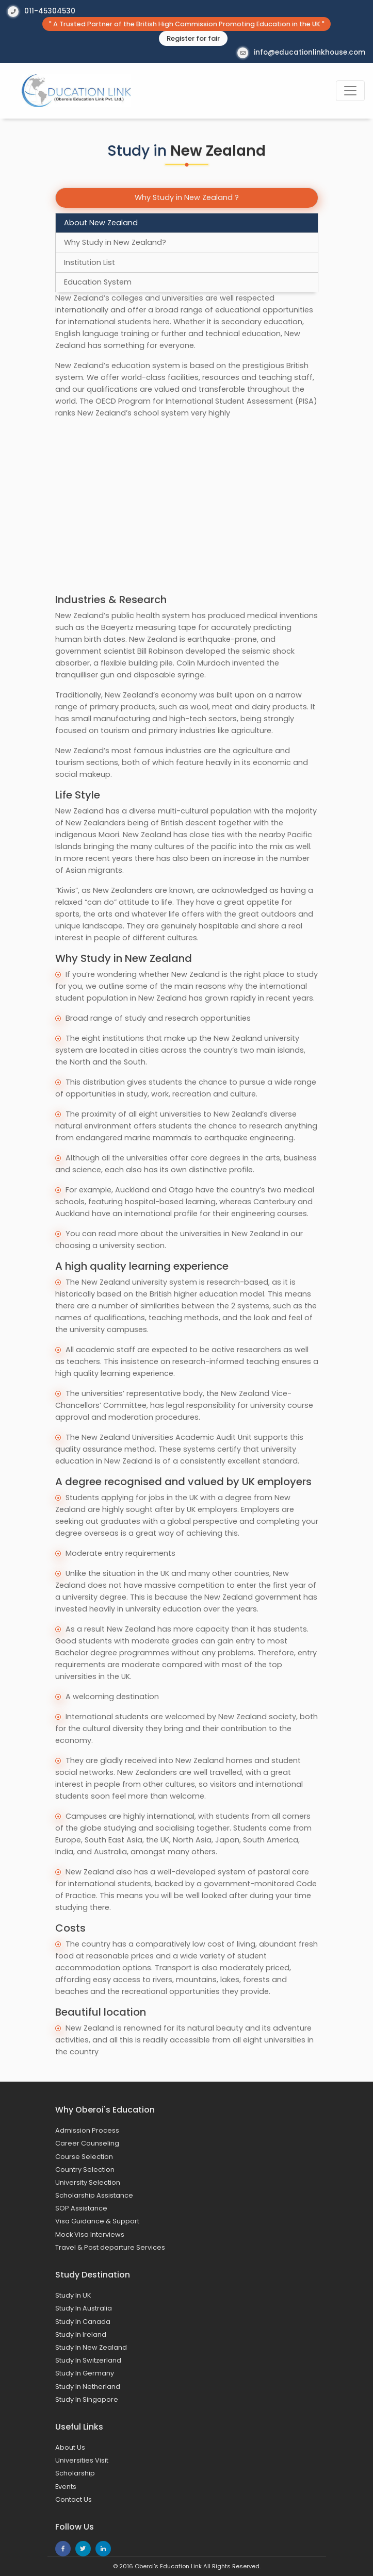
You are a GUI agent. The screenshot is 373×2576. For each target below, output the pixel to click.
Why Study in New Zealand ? (187, 197)
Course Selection (84, 2156)
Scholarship (75, 2473)
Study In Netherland (87, 2386)
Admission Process (87, 2130)
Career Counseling (87, 2143)
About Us (70, 2447)
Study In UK (73, 2295)
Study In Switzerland (88, 2360)
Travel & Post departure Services (110, 2247)
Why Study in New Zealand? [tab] (115, 242)
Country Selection (85, 2169)
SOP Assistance (81, 2208)
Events (65, 2486)
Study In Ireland (80, 2334)
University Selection (87, 2182)
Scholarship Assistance (94, 2195)
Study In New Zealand (91, 2347)
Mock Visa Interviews (89, 2234)
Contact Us (73, 2499)
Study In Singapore (86, 2399)
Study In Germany (84, 2373)
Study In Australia (83, 2308)
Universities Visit (81, 2460)
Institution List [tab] (89, 262)
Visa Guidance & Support (97, 2221)
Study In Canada (82, 2321)
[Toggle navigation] (350, 90)
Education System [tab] (98, 282)
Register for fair (193, 38)
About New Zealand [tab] (101, 223)
